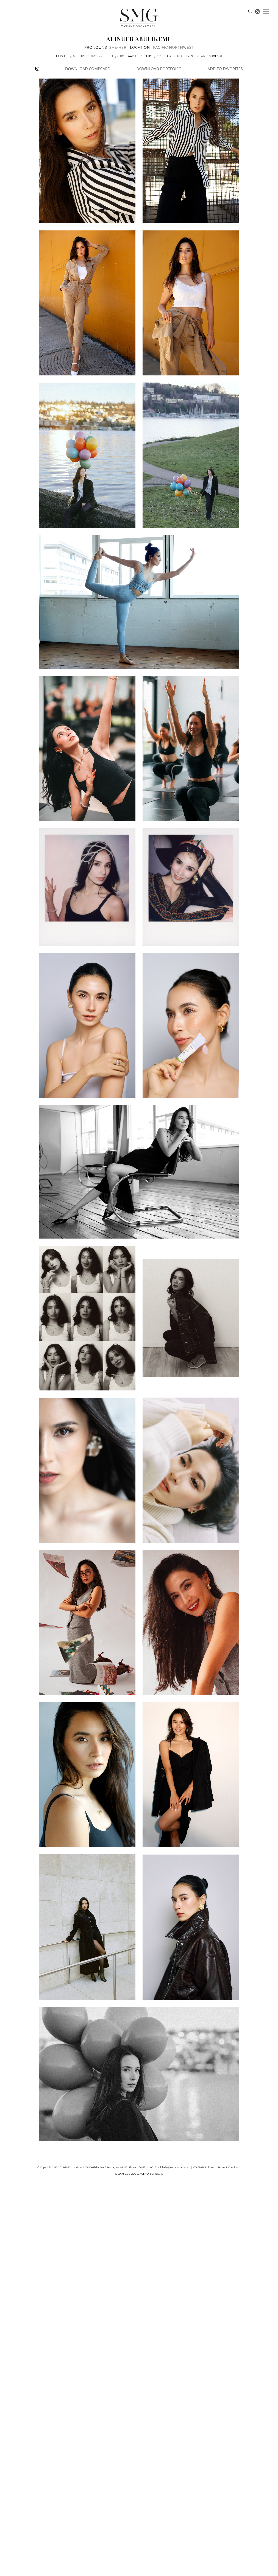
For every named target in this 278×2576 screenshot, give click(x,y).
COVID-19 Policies (203, 2167)
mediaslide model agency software (139, 2173)
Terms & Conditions (229, 2167)
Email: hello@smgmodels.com (171, 2167)
